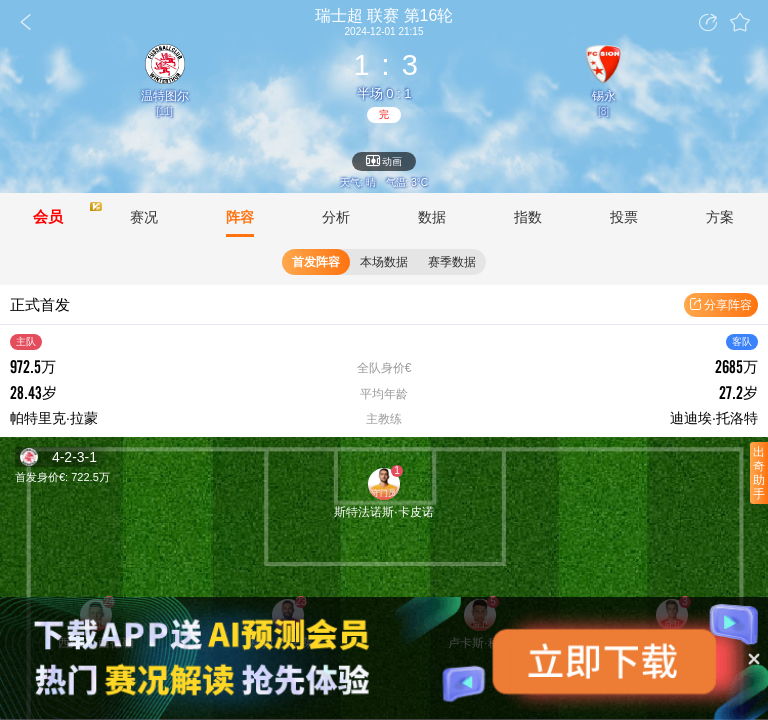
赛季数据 (452, 262)
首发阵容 (316, 262)
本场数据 (384, 262)
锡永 (604, 96)
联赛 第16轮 (384, 16)
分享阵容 (721, 305)
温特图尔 (165, 96)
